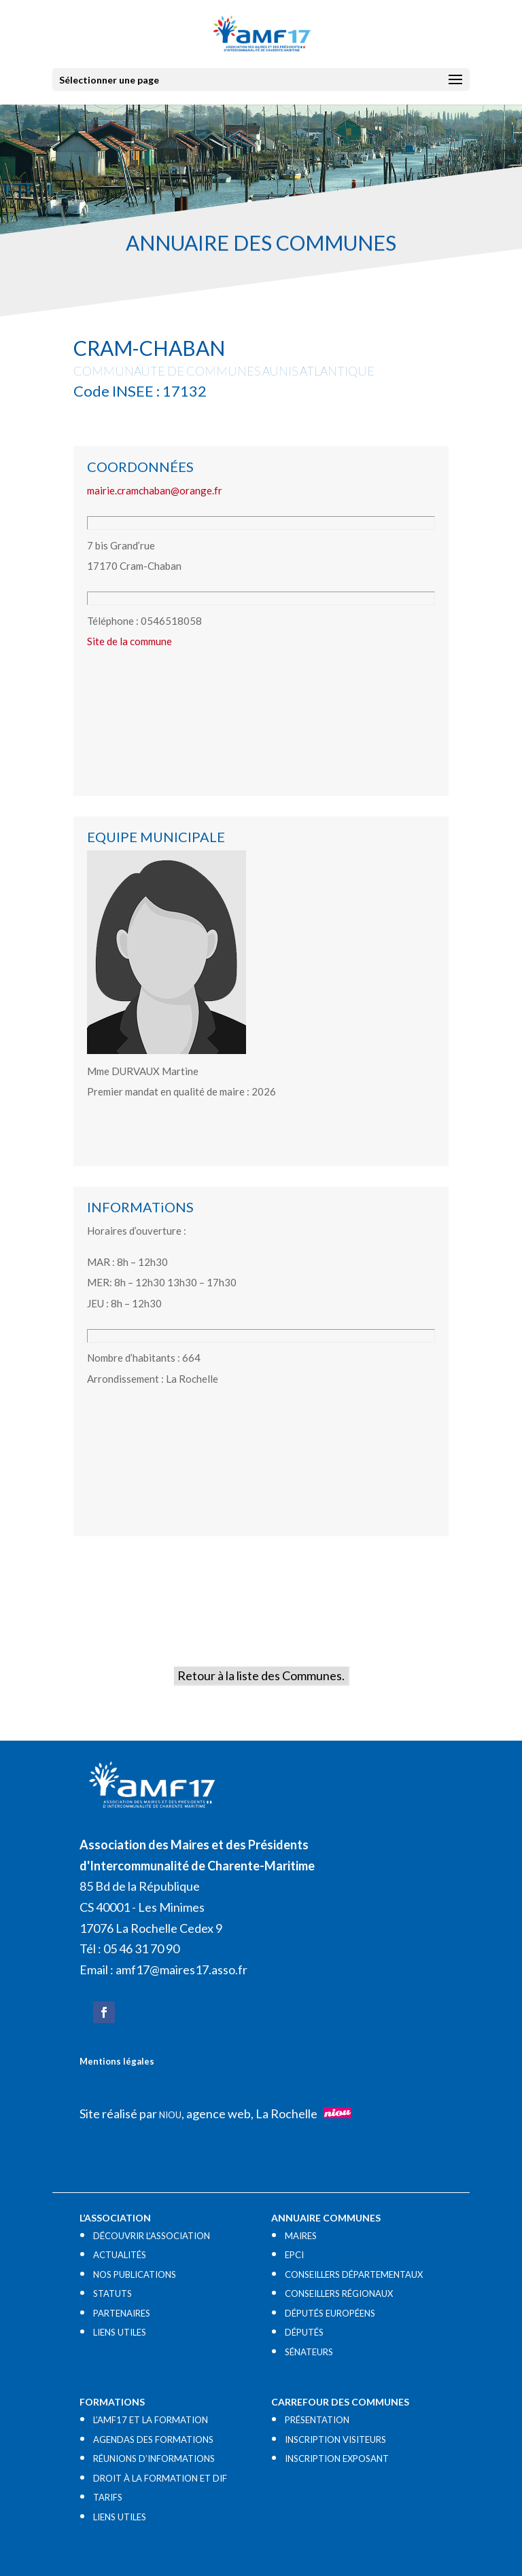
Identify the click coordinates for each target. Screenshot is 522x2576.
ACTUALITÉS (119, 2254)
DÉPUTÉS (304, 2332)
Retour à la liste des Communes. (261, 1675)
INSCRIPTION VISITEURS (335, 2439)
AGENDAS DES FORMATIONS (153, 2439)
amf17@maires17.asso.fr (181, 1969)
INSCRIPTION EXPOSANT (337, 2458)
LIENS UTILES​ (119, 2332)
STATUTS (112, 2293)
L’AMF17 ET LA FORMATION (150, 2419)
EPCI (294, 2254)
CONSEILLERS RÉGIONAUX (339, 2293)
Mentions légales (117, 2061)
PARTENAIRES (121, 2313)
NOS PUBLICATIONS (134, 2274)
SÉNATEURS (309, 2351)
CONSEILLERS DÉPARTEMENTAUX (354, 2274)
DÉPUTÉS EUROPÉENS (330, 2313)
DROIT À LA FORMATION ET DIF (160, 2478)
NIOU (170, 2114)
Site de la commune (129, 641)
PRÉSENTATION (317, 2419)
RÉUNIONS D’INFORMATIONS (154, 2458)
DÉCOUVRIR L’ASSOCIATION (151, 2235)
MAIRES (301, 2235)
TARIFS (107, 2497)
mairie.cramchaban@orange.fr (154, 490)
